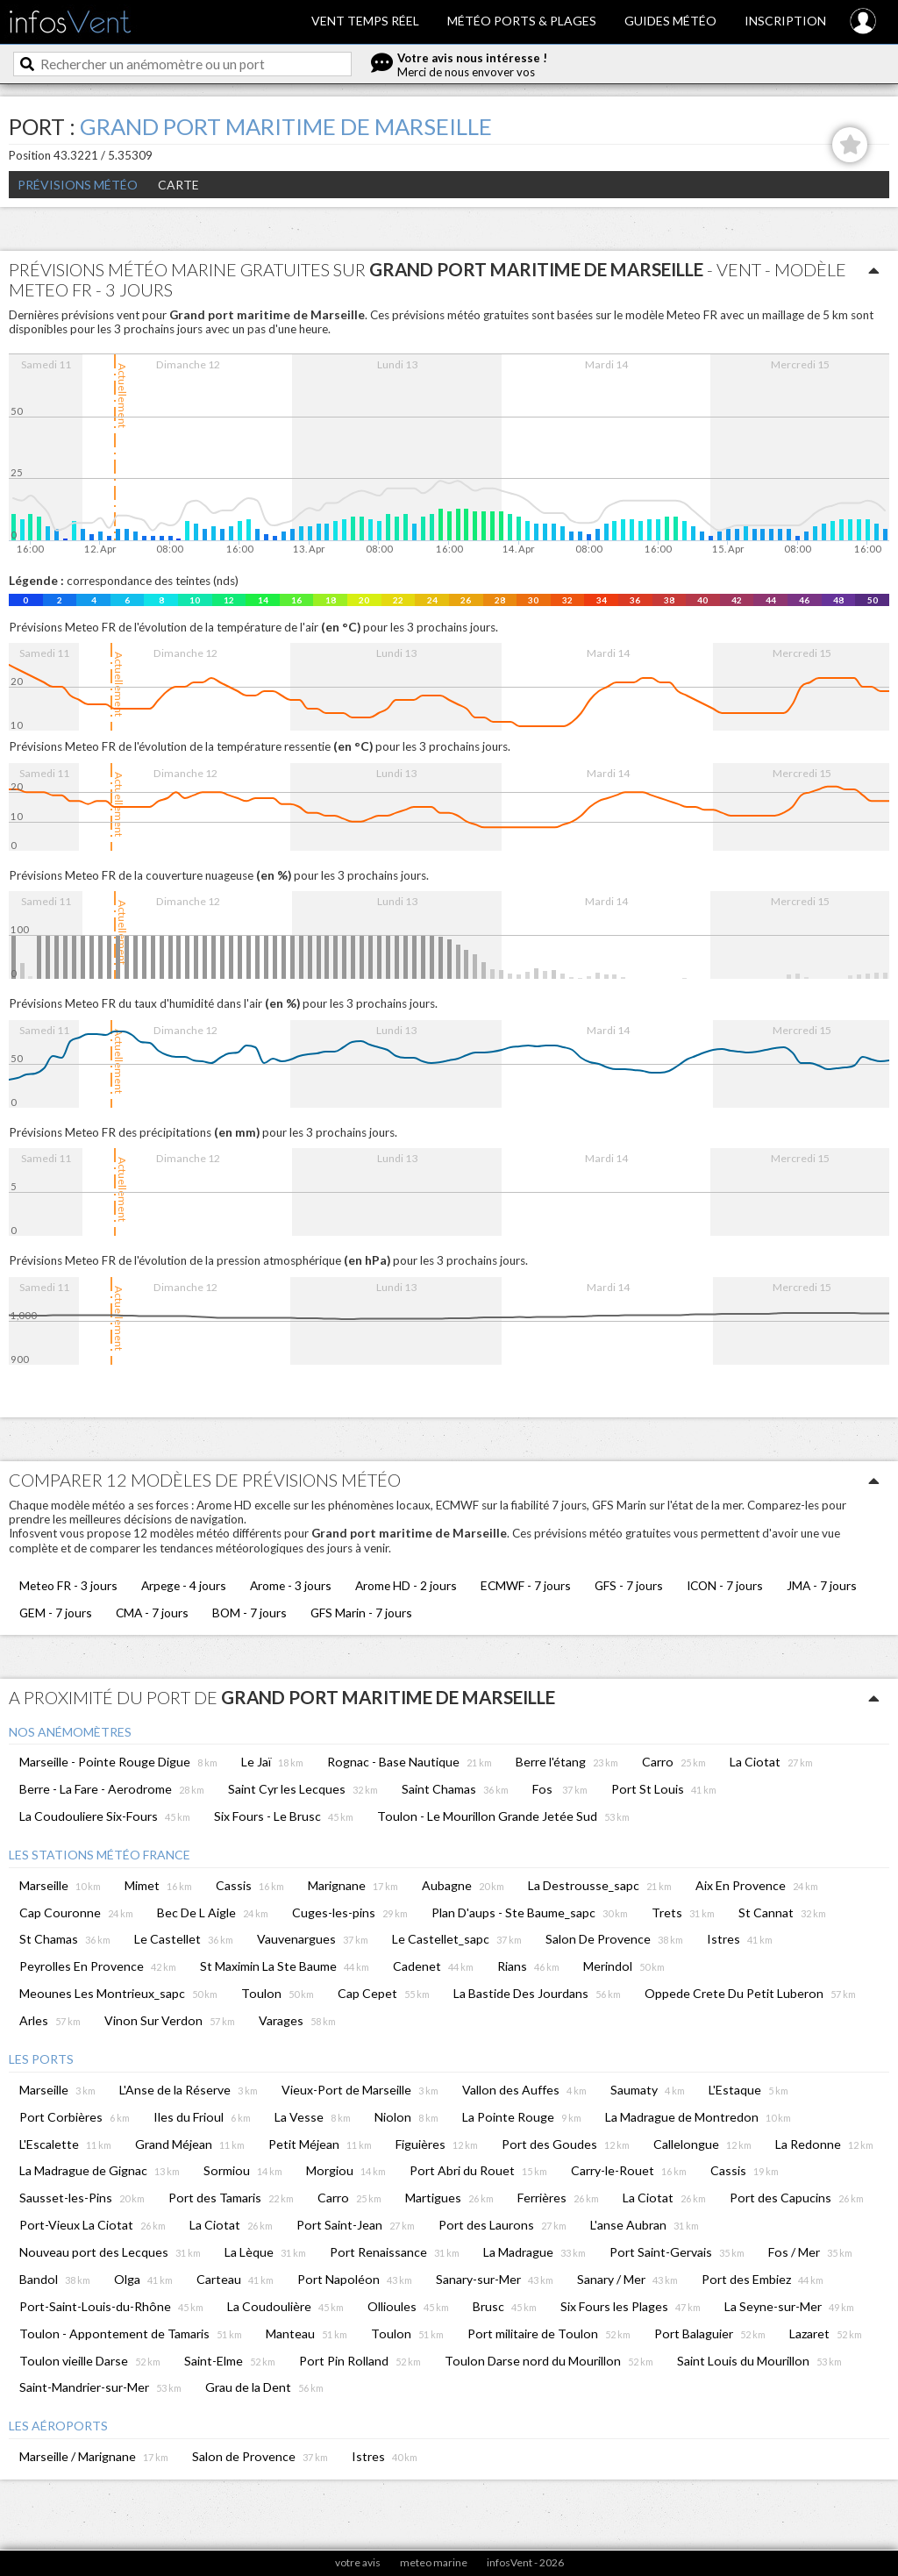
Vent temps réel (365, 20)
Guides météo (670, 20)
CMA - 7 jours (152, 1612)
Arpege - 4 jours (183, 1585)
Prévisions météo (78, 184)
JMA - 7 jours (822, 1585)
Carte (178, 184)
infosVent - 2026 (525, 2562)
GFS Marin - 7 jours (361, 1612)
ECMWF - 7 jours (526, 1585)
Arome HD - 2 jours (406, 1585)
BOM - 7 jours (249, 1612)
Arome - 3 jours (290, 1585)
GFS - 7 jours (629, 1585)
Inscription (785, 20)
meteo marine (433, 2562)
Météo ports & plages (521, 20)
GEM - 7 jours (55, 1612)
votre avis (358, 2562)
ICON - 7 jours (725, 1585)
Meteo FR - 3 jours (68, 1585)
